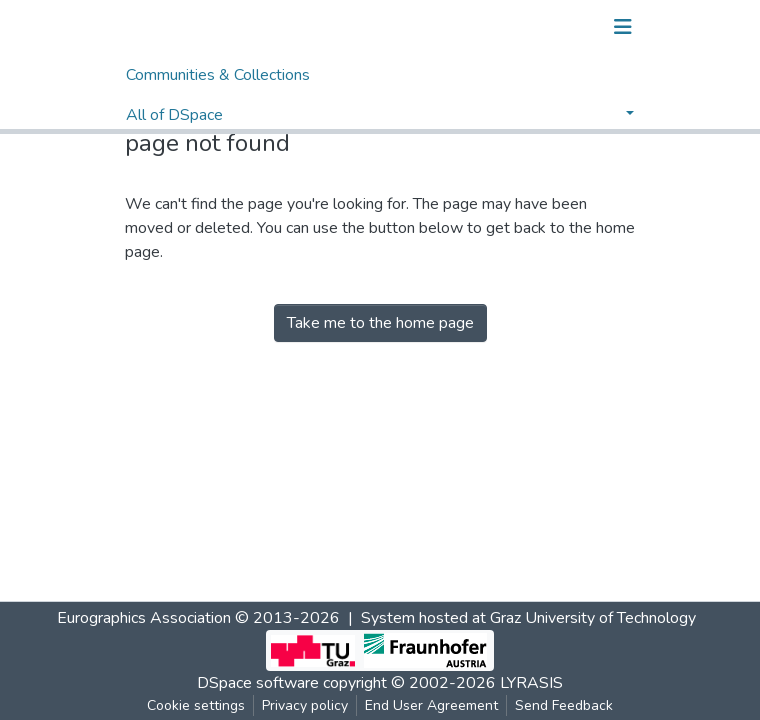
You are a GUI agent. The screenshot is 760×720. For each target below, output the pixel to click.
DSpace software (258, 683)
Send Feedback (564, 705)
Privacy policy (305, 705)
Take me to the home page (380, 323)
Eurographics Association (144, 618)
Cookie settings (196, 705)
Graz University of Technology (593, 618)
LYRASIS (531, 683)
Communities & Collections (218, 75)
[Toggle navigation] (623, 27)
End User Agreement (431, 705)
